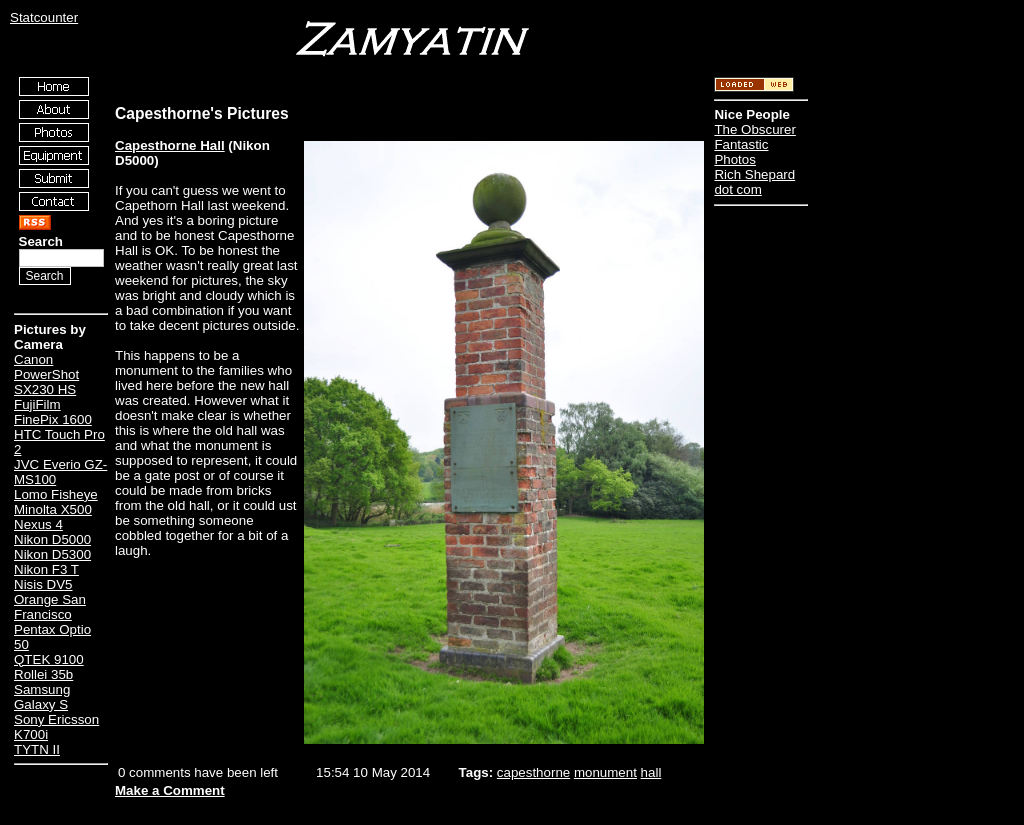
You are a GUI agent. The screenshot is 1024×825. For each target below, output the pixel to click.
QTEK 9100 (49, 659)
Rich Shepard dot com (754, 182)
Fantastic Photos (741, 152)
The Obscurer (754, 129)
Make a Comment (170, 790)
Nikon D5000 (52, 539)
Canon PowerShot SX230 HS (46, 374)
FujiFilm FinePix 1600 (53, 412)
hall (651, 772)
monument (605, 772)
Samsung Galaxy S (42, 697)
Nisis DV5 (43, 584)
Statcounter (44, 17)
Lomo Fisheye (56, 494)
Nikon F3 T (46, 569)
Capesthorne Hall (170, 145)
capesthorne (533, 772)
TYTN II (37, 749)
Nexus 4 (38, 524)
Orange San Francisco (50, 607)
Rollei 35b (43, 674)
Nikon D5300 (52, 554)
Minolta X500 (53, 509)
